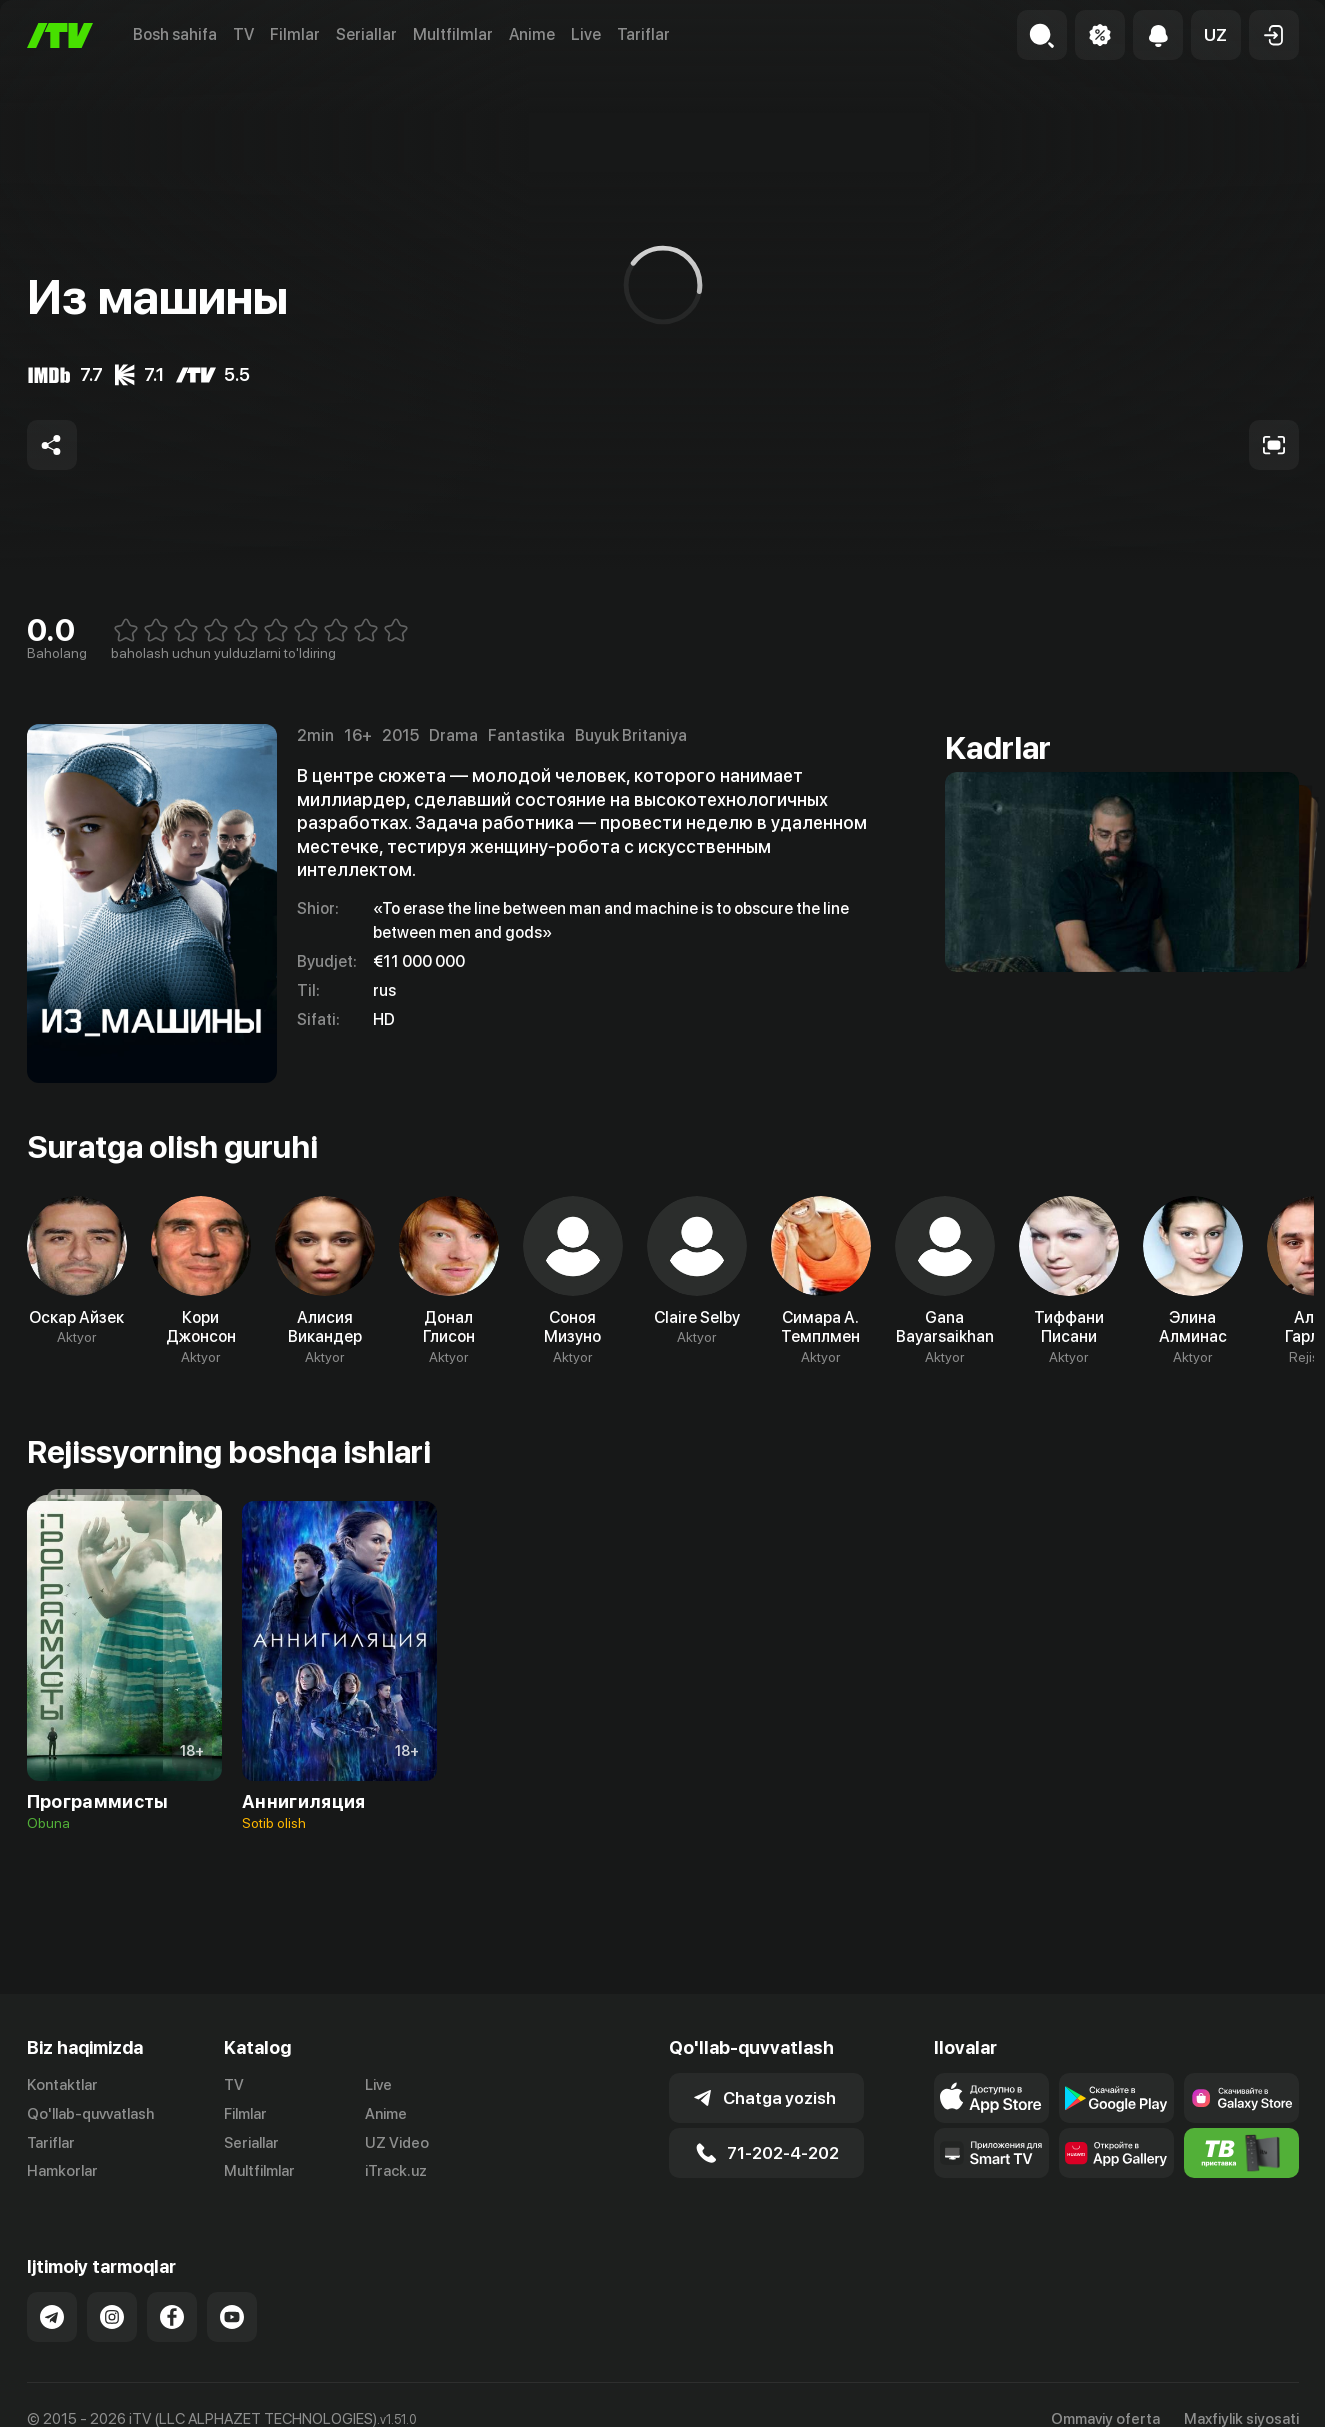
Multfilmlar (453, 34)
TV (243, 34)
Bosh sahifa (175, 34)
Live (586, 34)
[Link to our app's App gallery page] (1116, 2153)
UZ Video (397, 2143)
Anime (532, 34)
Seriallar (366, 34)
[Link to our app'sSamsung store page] (1241, 2098)
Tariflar (643, 34)
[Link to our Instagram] (112, 2317)
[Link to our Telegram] (52, 2317)
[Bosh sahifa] (60, 35)
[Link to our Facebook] (172, 2317)
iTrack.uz (396, 2171)
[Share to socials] (52, 445)
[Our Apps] (991, 2153)
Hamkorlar (62, 2171)
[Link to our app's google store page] (1116, 2098)
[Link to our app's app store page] (991, 2098)
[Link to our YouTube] (232, 2317)
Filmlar (295, 34)
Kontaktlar (62, 2085)
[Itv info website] (1241, 2153)
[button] (1216, 35)
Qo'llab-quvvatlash (90, 2114)
